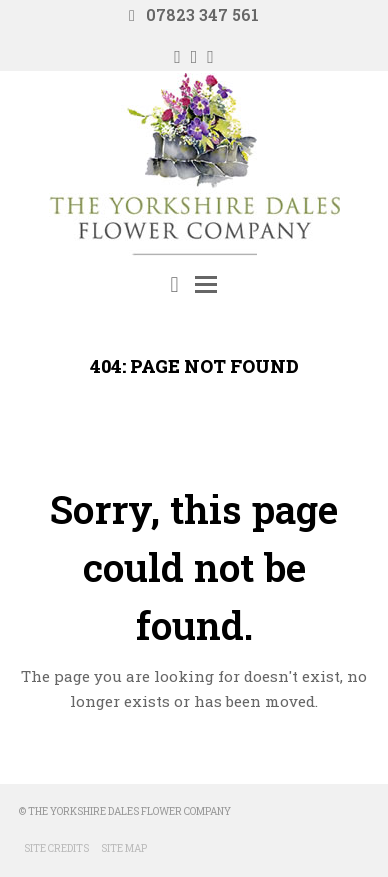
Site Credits (56, 848)
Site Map (124, 848)
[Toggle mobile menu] (206, 284)
